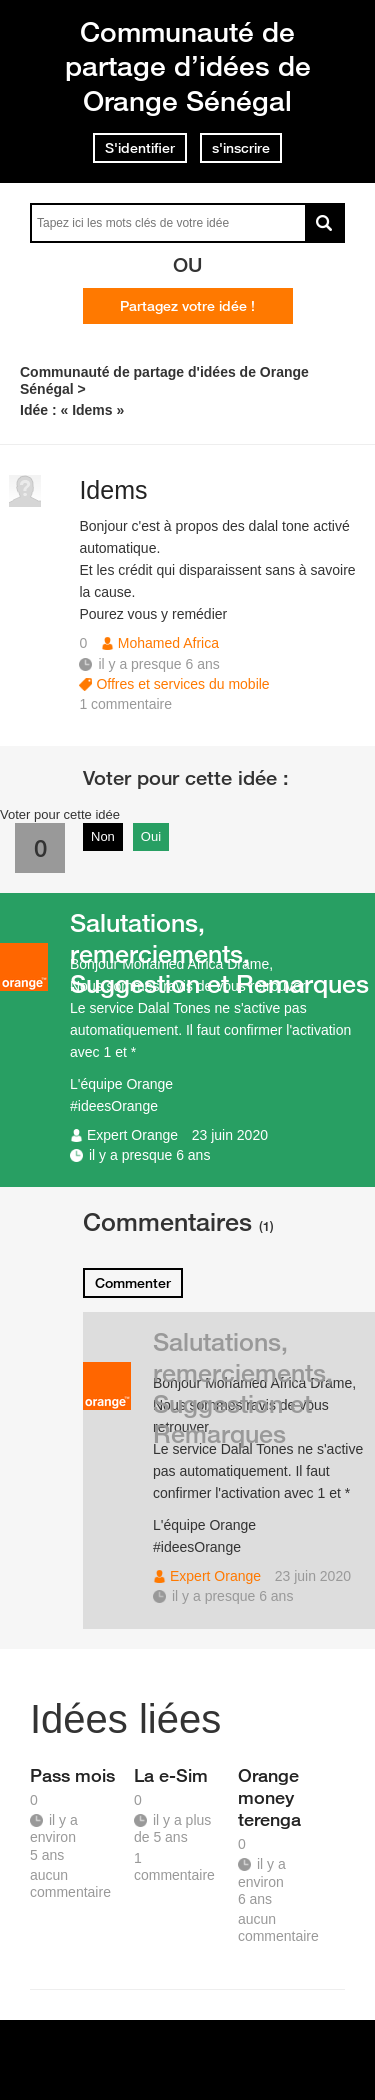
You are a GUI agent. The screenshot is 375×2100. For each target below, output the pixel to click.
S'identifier (140, 148)
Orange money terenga (269, 1797)
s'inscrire (241, 148)
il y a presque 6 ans (149, 1155)
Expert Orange (132, 1135)
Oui (151, 836)
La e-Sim (171, 1775)
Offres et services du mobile (182, 684)
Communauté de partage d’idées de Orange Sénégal (188, 66)
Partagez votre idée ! (187, 306)
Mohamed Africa (168, 643)
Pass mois (72, 1775)
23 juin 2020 (230, 1135)
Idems (113, 490)
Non (103, 836)
